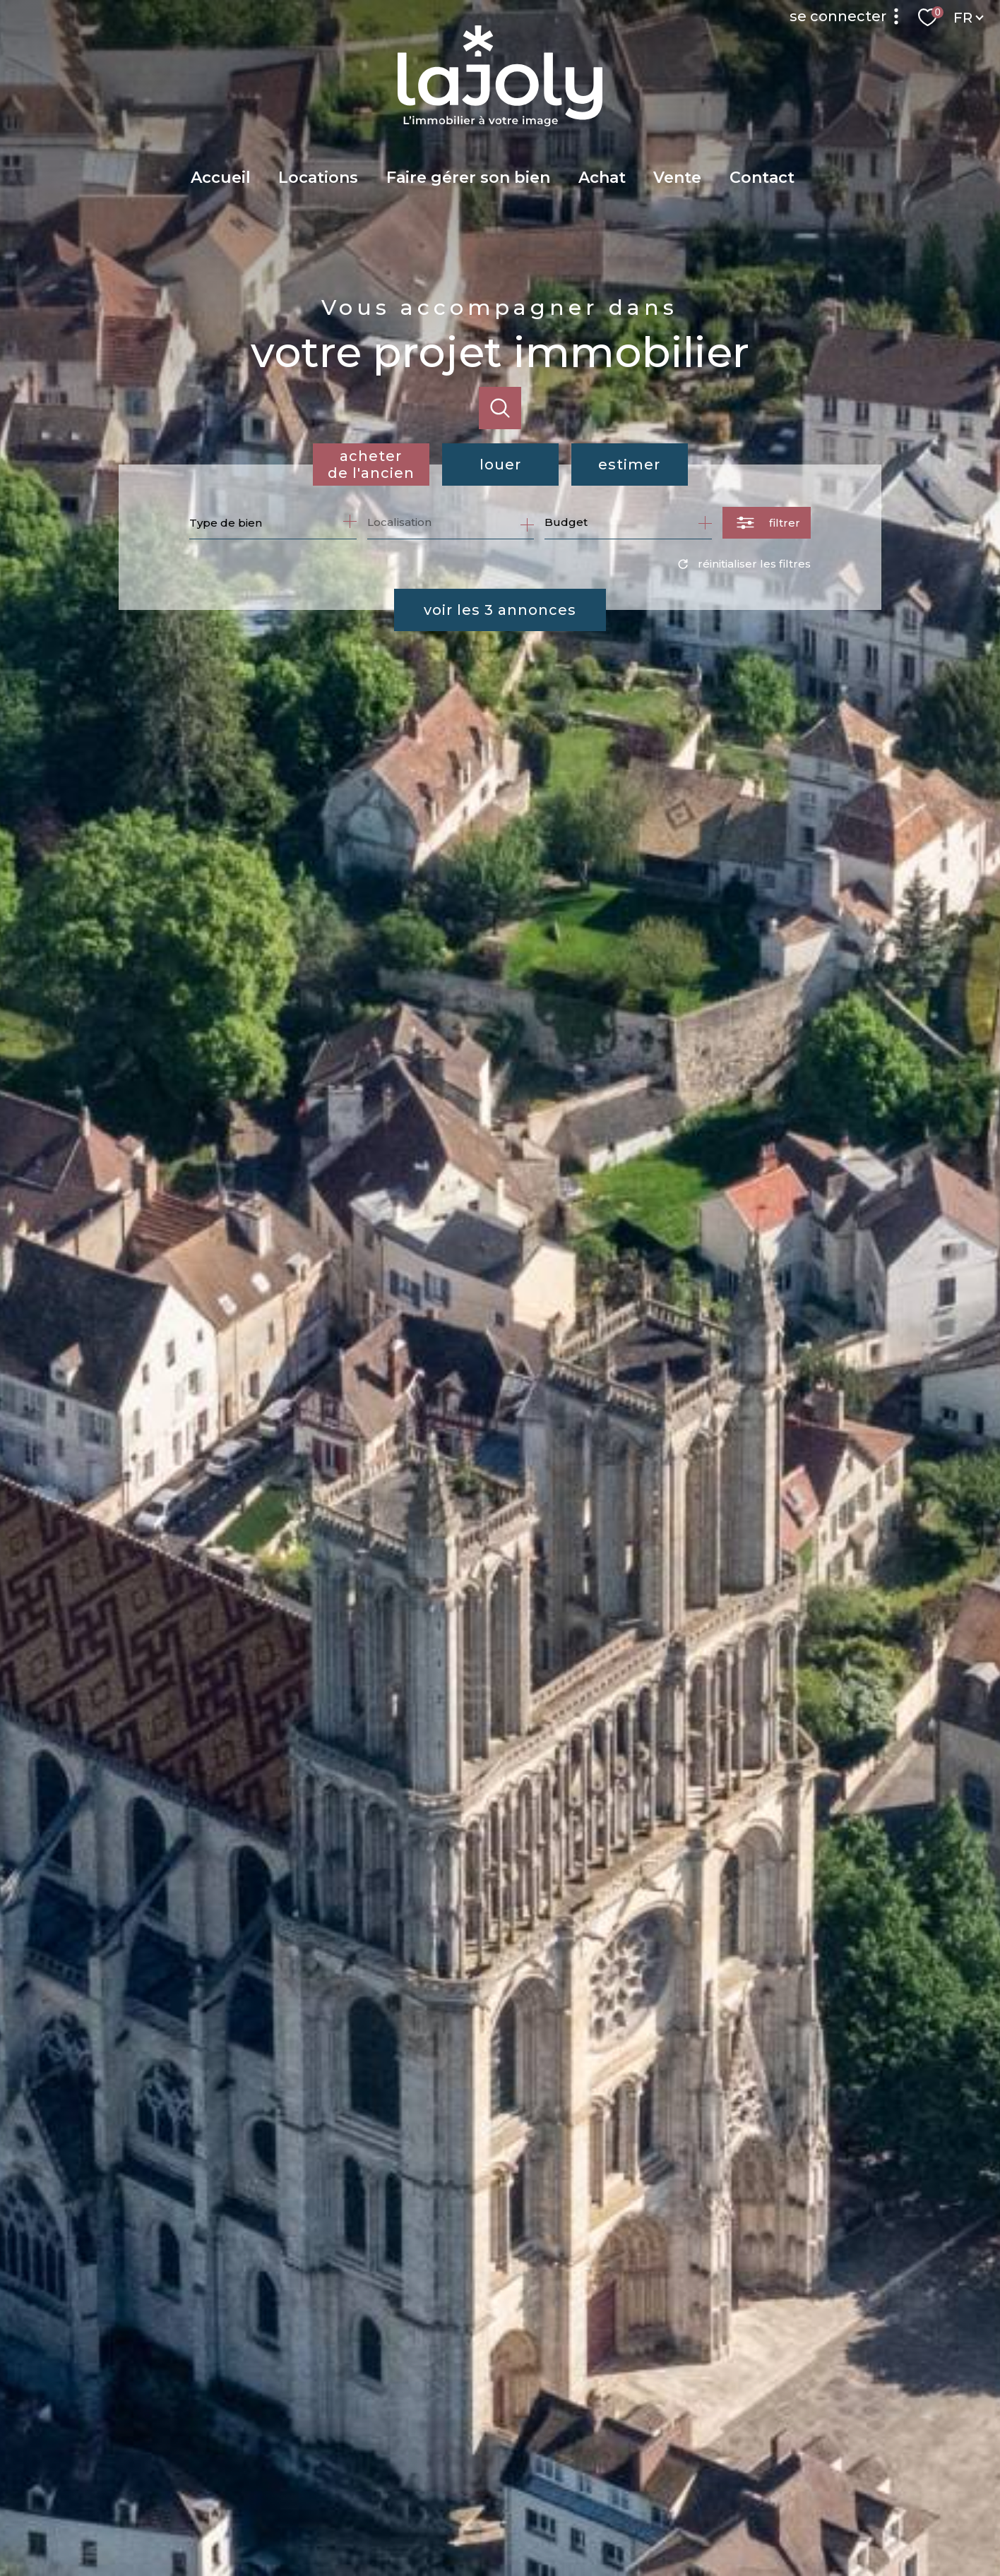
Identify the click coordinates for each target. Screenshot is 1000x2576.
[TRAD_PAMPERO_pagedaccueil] (500, 122)
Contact (761, 177)
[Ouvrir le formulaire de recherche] (766, 523)
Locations (318, 177)
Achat (601, 177)
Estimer (629, 464)
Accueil (221, 177)
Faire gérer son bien (468, 177)
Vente (677, 177)
